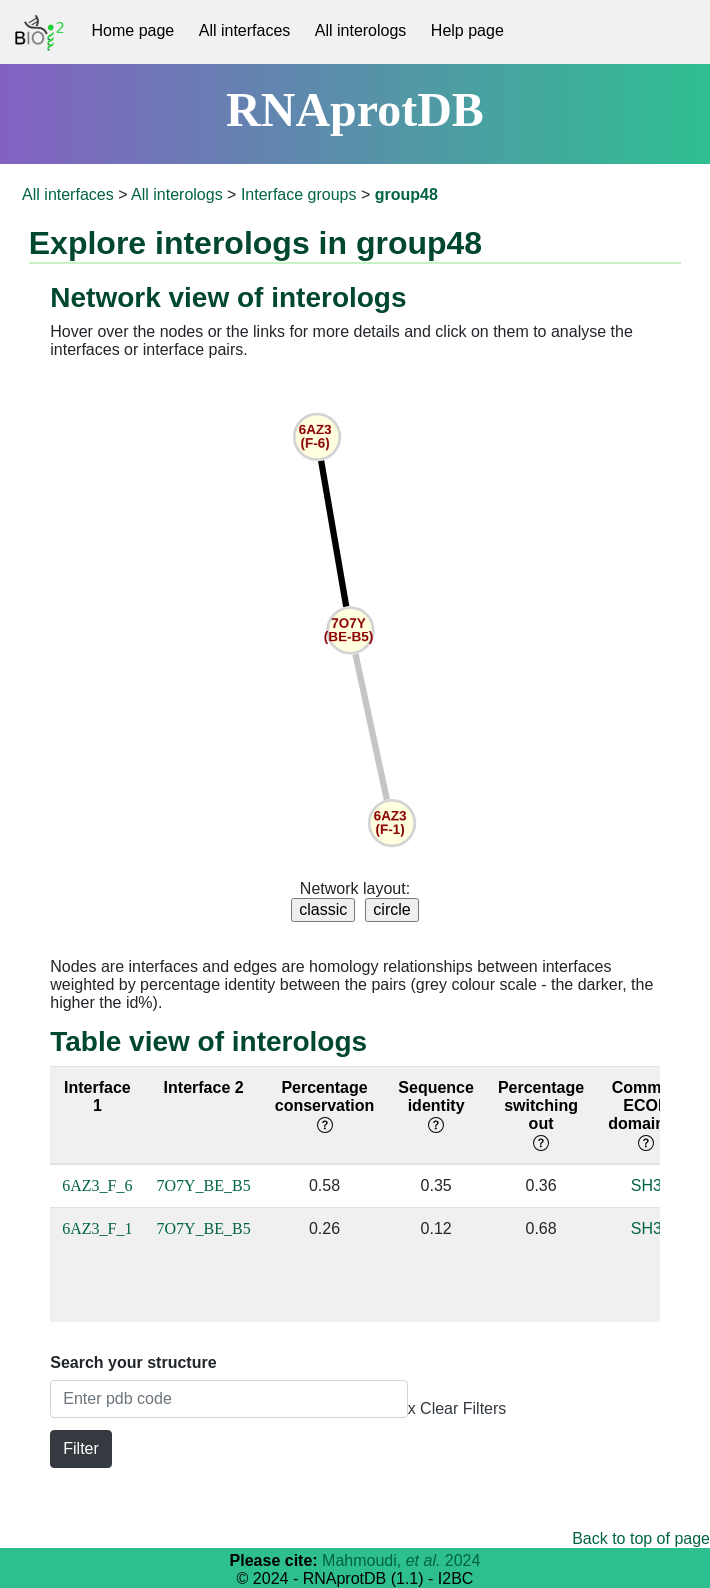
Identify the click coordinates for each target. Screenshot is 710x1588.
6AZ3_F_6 (97, 1185)
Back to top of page (641, 1538)
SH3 (646, 1185)
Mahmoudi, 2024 (401, 1560)
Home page (133, 30)
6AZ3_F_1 (97, 1228)
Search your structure (133, 1362)
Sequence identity (436, 1105)
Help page (467, 30)
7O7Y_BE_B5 (204, 1185)
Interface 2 (204, 1087)
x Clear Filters (457, 1408)
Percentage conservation (325, 1105)
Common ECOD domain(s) (646, 1114)
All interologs (361, 30)
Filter (81, 1448)
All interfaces (245, 30)
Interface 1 (97, 1096)
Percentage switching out (541, 1114)
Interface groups (299, 194)
